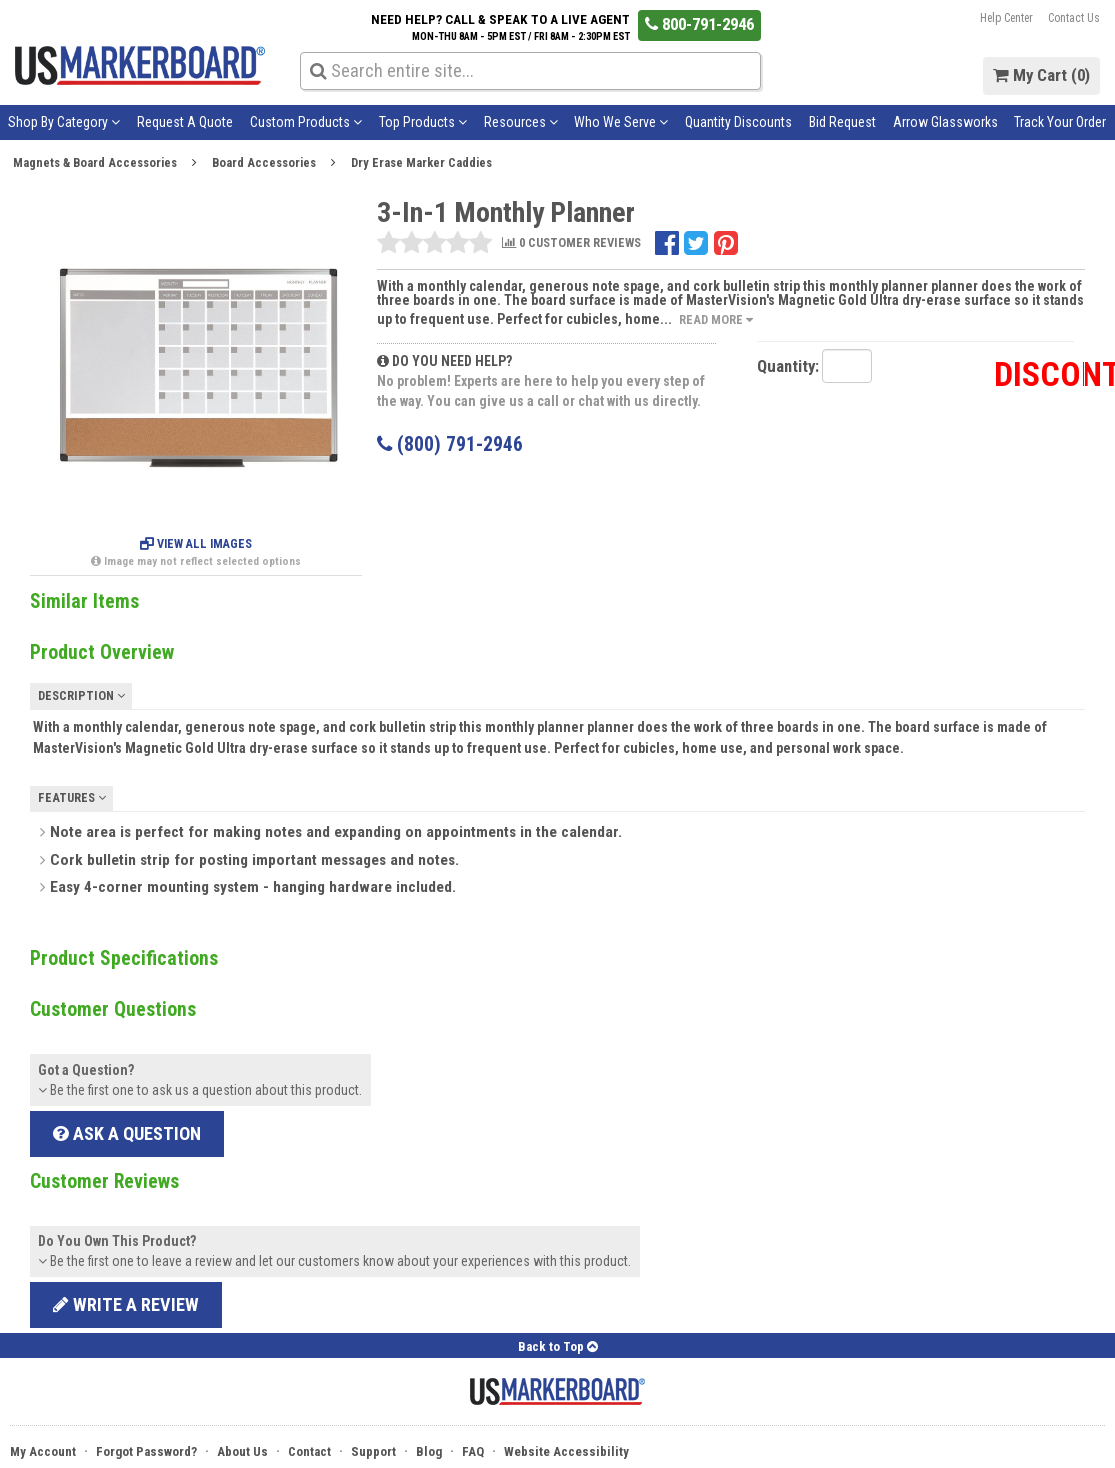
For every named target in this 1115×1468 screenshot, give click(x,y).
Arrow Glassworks (945, 122)
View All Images (196, 544)
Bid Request (842, 122)
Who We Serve (621, 122)
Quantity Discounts (738, 122)
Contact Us (1074, 18)
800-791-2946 (699, 24)
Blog (429, 1451)
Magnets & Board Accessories (95, 162)
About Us (242, 1451)
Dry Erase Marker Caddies (421, 162)
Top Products (423, 122)
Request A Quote (185, 122)
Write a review (126, 1304)
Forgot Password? (146, 1451)
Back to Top (558, 1346)
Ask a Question (127, 1133)
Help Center (1006, 18)
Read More (716, 319)
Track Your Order (1060, 122)
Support (373, 1451)
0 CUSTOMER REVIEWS (571, 243)
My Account (43, 1451)
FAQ (473, 1451)
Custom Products (306, 122)
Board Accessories (264, 162)
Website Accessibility (566, 1451)
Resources (521, 122)
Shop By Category (64, 122)
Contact (309, 1451)
